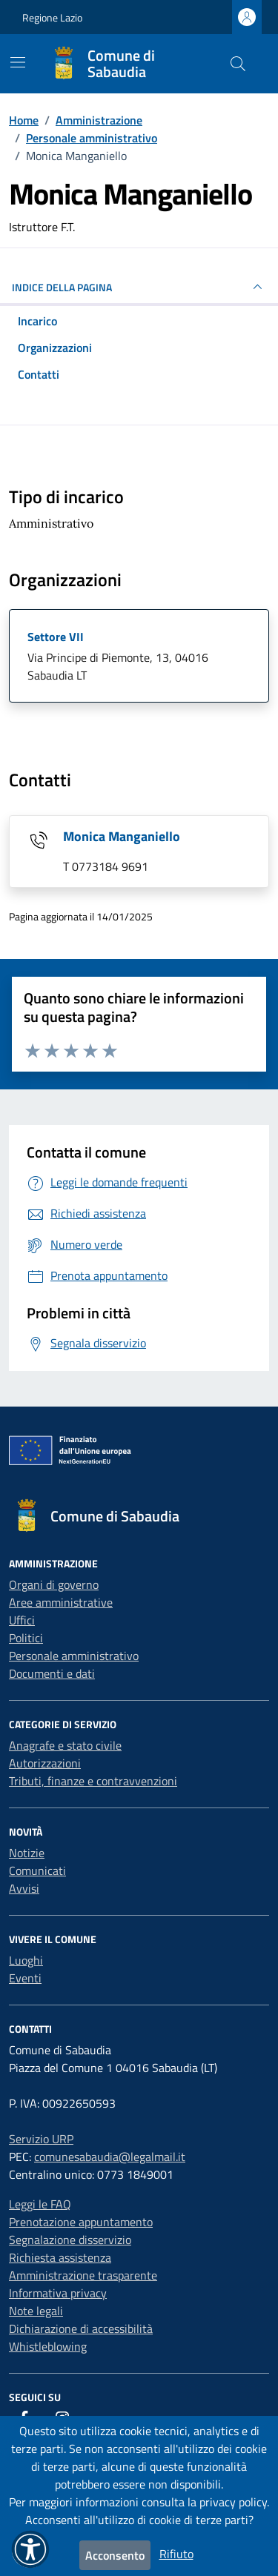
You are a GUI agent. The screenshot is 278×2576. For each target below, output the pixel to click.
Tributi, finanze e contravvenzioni (93, 1781)
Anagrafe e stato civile (65, 1745)
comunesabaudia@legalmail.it (109, 2156)
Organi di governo (54, 1584)
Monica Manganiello (121, 836)
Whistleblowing (48, 2346)
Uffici (22, 1620)
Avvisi (24, 1888)
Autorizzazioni (45, 1763)
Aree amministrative (61, 1602)
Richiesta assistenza (60, 2257)
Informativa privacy (58, 2293)
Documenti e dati (52, 1673)
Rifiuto (176, 2554)
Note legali (36, 2311)
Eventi (25, 1978)
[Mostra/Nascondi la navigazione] (18, 62)
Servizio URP (41, 2139)
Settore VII (55, 636)
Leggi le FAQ (40, 2204)
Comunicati (37, 1870)
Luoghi (26, 1960)
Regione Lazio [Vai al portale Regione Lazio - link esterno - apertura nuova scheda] (52, 17)
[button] (30, 2549)
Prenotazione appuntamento (81, 2222)
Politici (26, 1638)
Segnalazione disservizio (70, 2239)
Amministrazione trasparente (83, 2275)
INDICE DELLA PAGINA (139, 287)
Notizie (26, 1853)
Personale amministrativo (74, 1655)
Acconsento (115, 2555)
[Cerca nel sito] (238, 64)
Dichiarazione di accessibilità (81, 2328)
